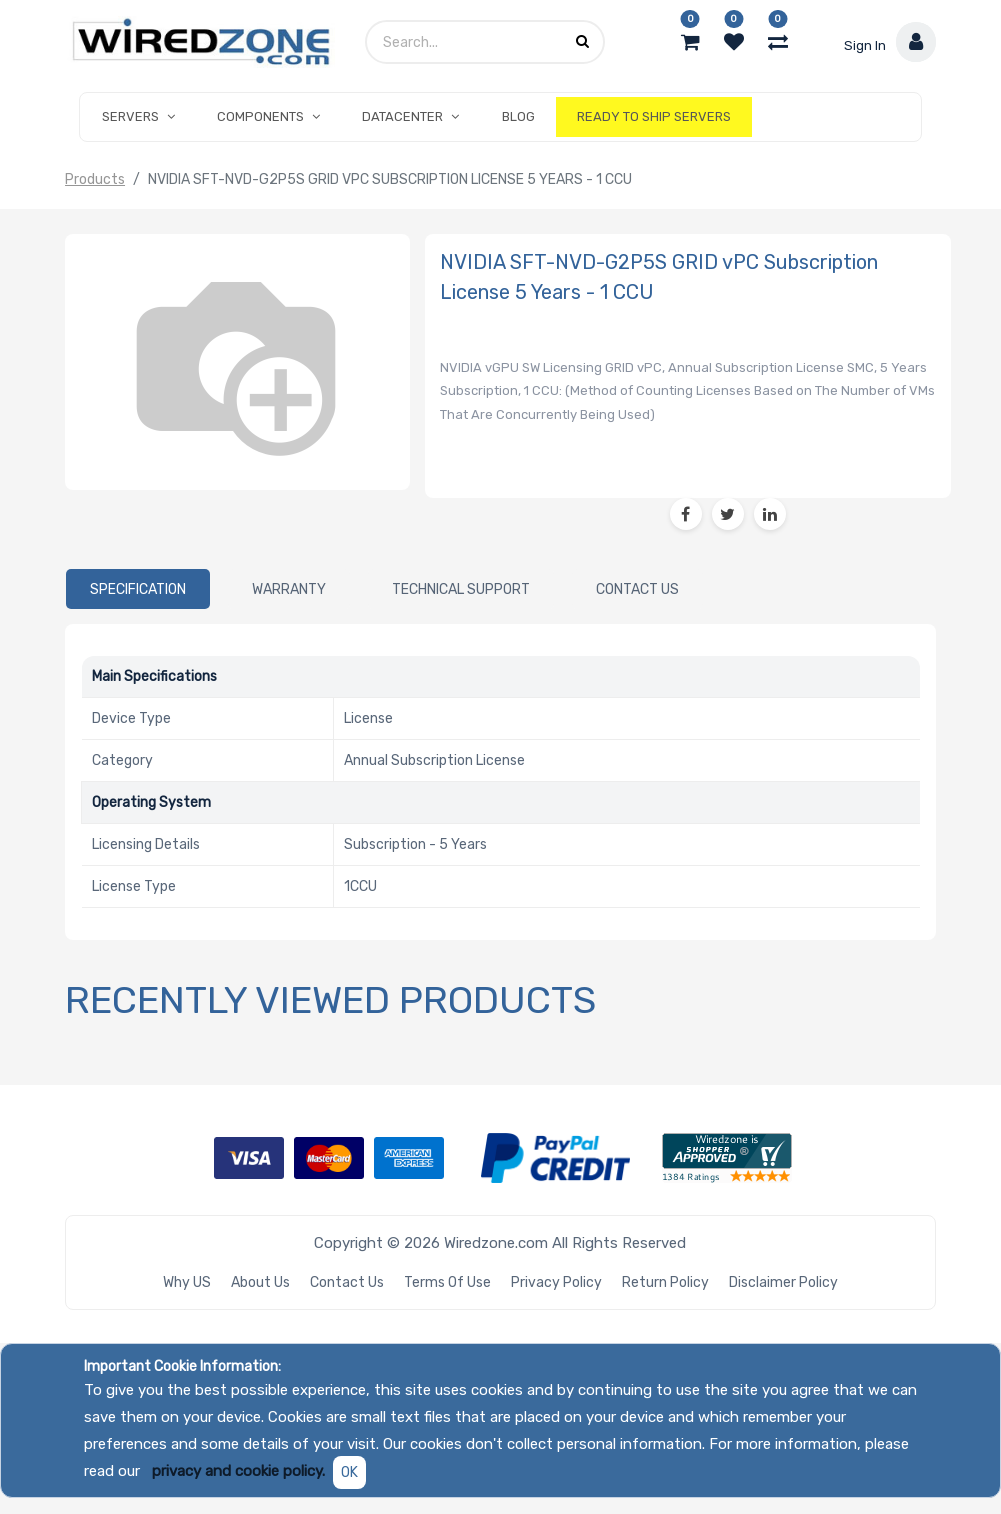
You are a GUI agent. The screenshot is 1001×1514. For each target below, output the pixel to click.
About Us (260, 1282)
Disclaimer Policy (783, 1282)
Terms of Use (447, 1282)
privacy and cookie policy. (238, 1471)
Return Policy (665, 1282)
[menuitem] (518, 117)
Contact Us (347, 1282)
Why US (187, 1282)
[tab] (138, 589)
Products (95, 179)
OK (349, 1472)
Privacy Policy (556, 1282)
